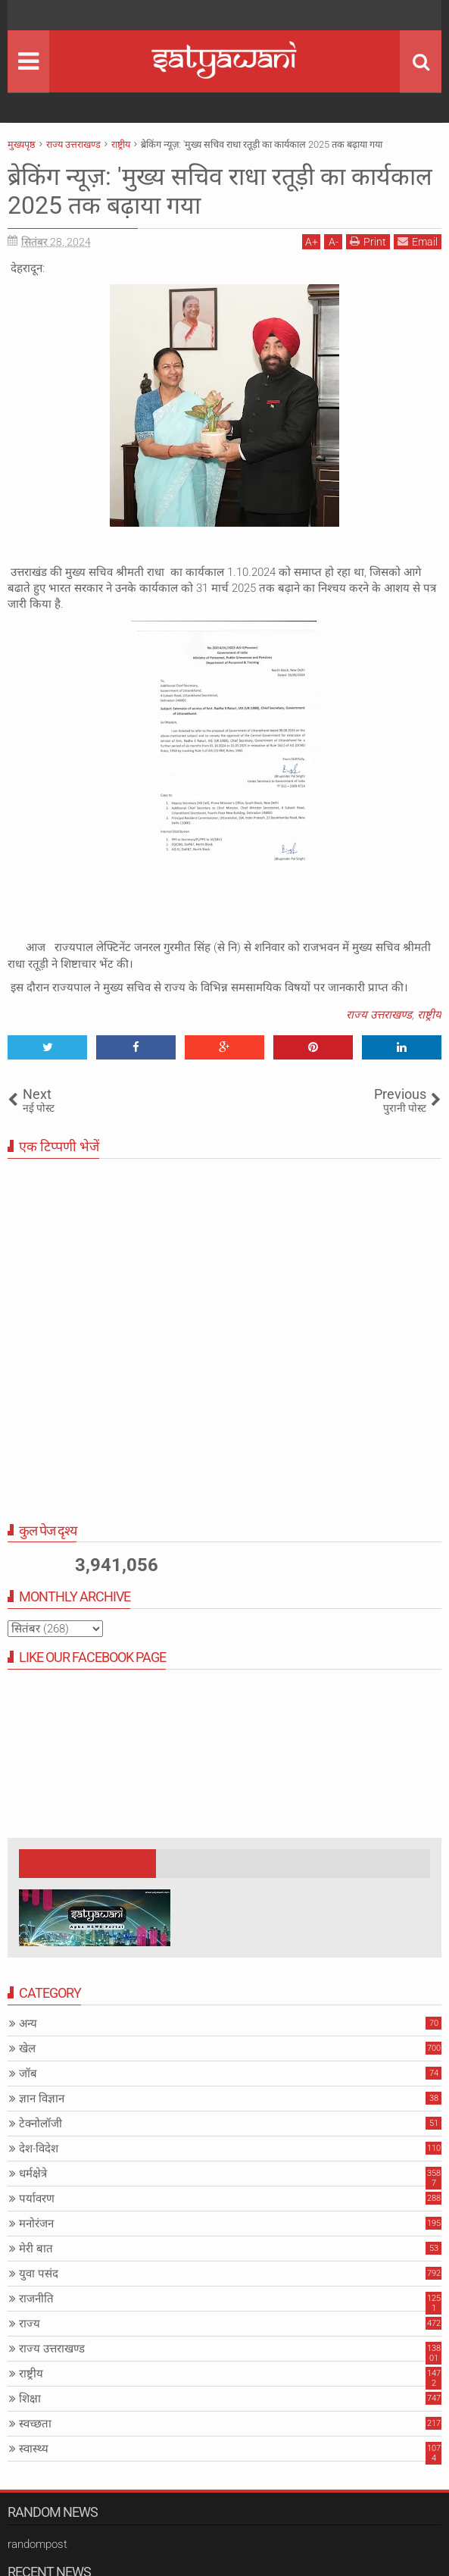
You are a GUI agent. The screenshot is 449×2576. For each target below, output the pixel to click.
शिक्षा (30, 2398)
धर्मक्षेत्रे (33, 2173)
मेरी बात (36, 2248)
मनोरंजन (36, 2223)
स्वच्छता (35, 2423)
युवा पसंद (38, 2273)
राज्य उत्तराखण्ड (379, 1015)
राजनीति (36, 2298)
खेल (27, 2048)
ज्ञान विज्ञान (41, 2098)
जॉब (28, 2073)
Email (418, 241)
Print (368, 241)
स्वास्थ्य (33, 2448)
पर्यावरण (37, 2198)
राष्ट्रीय (429, 1015)
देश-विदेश (38, 2148)
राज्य (29, 2323)
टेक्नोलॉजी (40, 2123)
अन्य (28, 2023)
